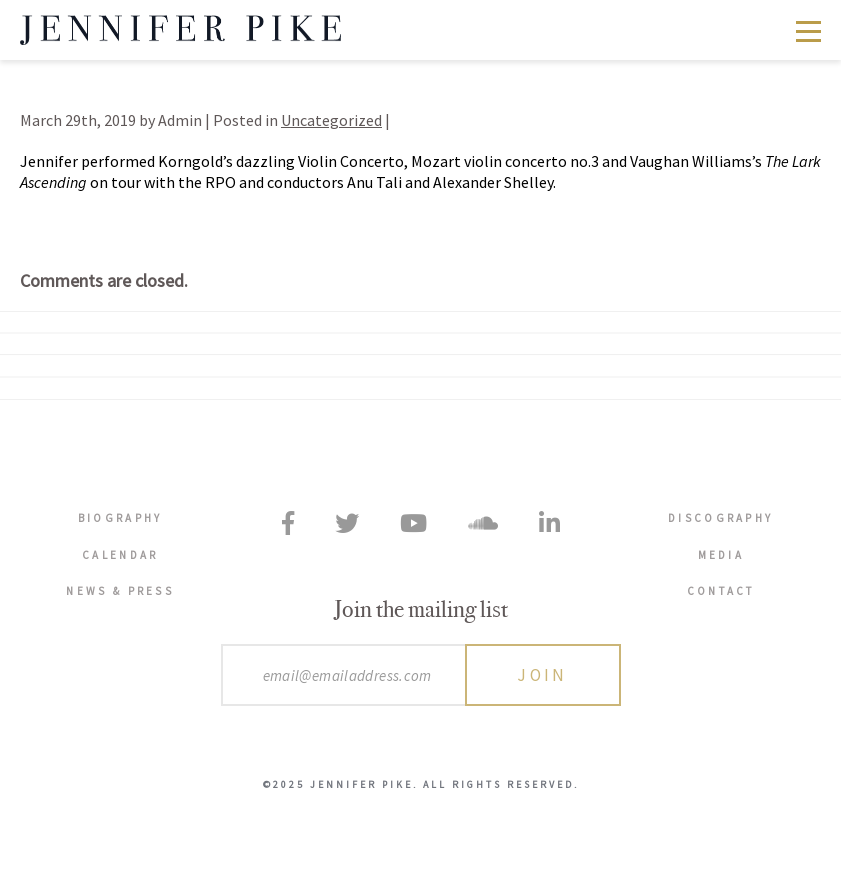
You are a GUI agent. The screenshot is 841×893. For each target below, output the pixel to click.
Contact (721, 591)
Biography (120, 518)
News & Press (120, 591)
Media (721, 555)
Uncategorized (331, 120)
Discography (720, 518)
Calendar (120, 555)
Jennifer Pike (180, 30)
